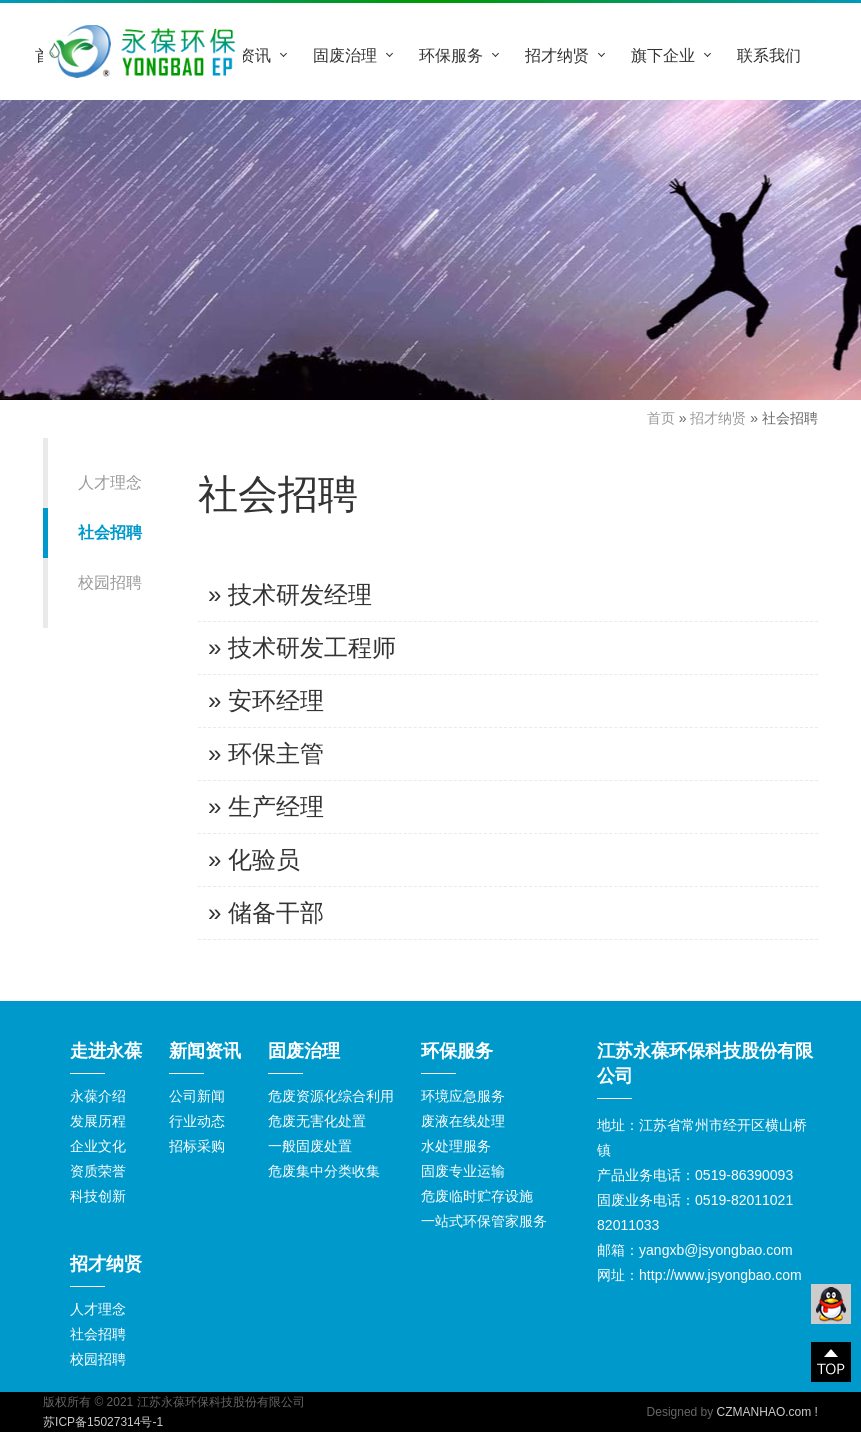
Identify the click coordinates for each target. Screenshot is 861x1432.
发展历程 (98, 1121)
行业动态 (197, 1121)
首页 (661, 418)
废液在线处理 (463, 1121)
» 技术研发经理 (290, 594)
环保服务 (451, 55)
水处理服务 (456, 1146)
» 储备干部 (266, 912)
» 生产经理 (266, 806)
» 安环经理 (266, 700)
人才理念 (110, 482)
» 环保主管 (266, 753)
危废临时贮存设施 (477, 1196)
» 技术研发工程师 (302, 647)
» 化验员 (254, 859)
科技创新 (98, 1196)
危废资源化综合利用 (331, 1096)
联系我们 (769, 55)
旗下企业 (663, 55)
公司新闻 (197, 1096)
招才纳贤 (557, 55)
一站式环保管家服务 (484, 1221)
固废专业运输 (463, 1171)
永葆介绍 (98, 1096)
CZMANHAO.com (764, 1412)
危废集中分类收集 (324, 1171)
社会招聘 (110, 532)
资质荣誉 (98, 1171)
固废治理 (345, 55)
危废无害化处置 (317, 1121)
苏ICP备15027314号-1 (103, 1422)
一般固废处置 (310, 1146)
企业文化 (98, 1146)
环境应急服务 (463, 1096)
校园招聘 (110, 582)
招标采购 (197, 1146)
